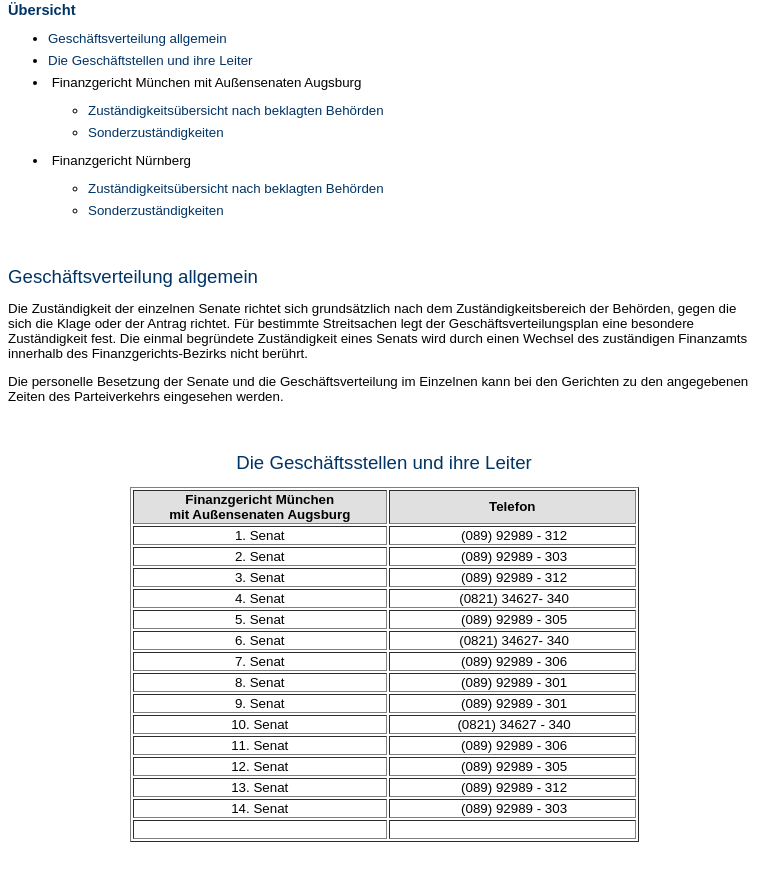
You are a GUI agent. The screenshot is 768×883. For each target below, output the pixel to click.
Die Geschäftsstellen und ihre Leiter (384, 462)
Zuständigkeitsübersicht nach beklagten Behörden (236, 110)
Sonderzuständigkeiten (156, 132)
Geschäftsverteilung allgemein (137, 38)
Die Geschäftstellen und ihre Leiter (150, 60)
